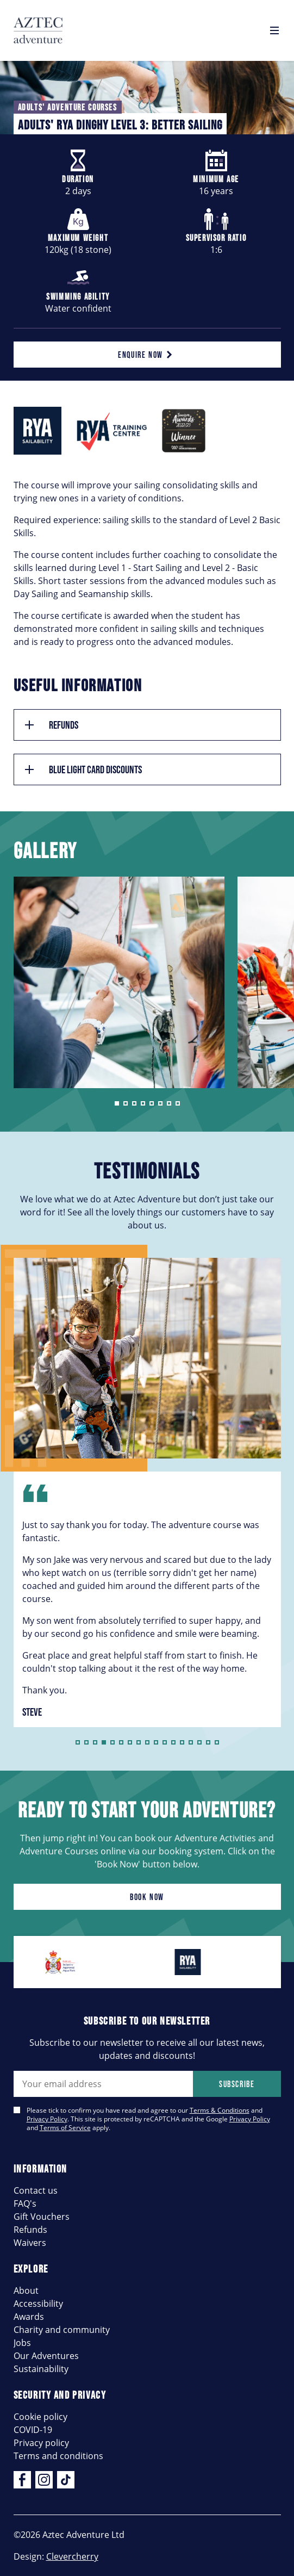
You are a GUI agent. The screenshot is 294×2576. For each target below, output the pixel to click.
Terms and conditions (58, 2455)
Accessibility (38, 2303)
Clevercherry (72, 2556)
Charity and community (62, 2329)
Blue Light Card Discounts (82, 769)
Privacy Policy (47, 2118)
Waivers (30, 2242)
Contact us (36, 2190)
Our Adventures (46, 2355)
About (26, 2290)
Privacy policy (41, 2442)
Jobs (22, 2342)
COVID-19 (33, 2429)
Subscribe (236, 2084)
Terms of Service (65, 2127)
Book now (147, 1897)
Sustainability (41, 2368)
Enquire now (147, 354)
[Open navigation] (274, 30)
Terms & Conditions (219, 2110)
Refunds (50, 724)
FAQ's (25, 2203)
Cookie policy (40, 2416)
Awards (29, 2316)
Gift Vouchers (42, 2216)
